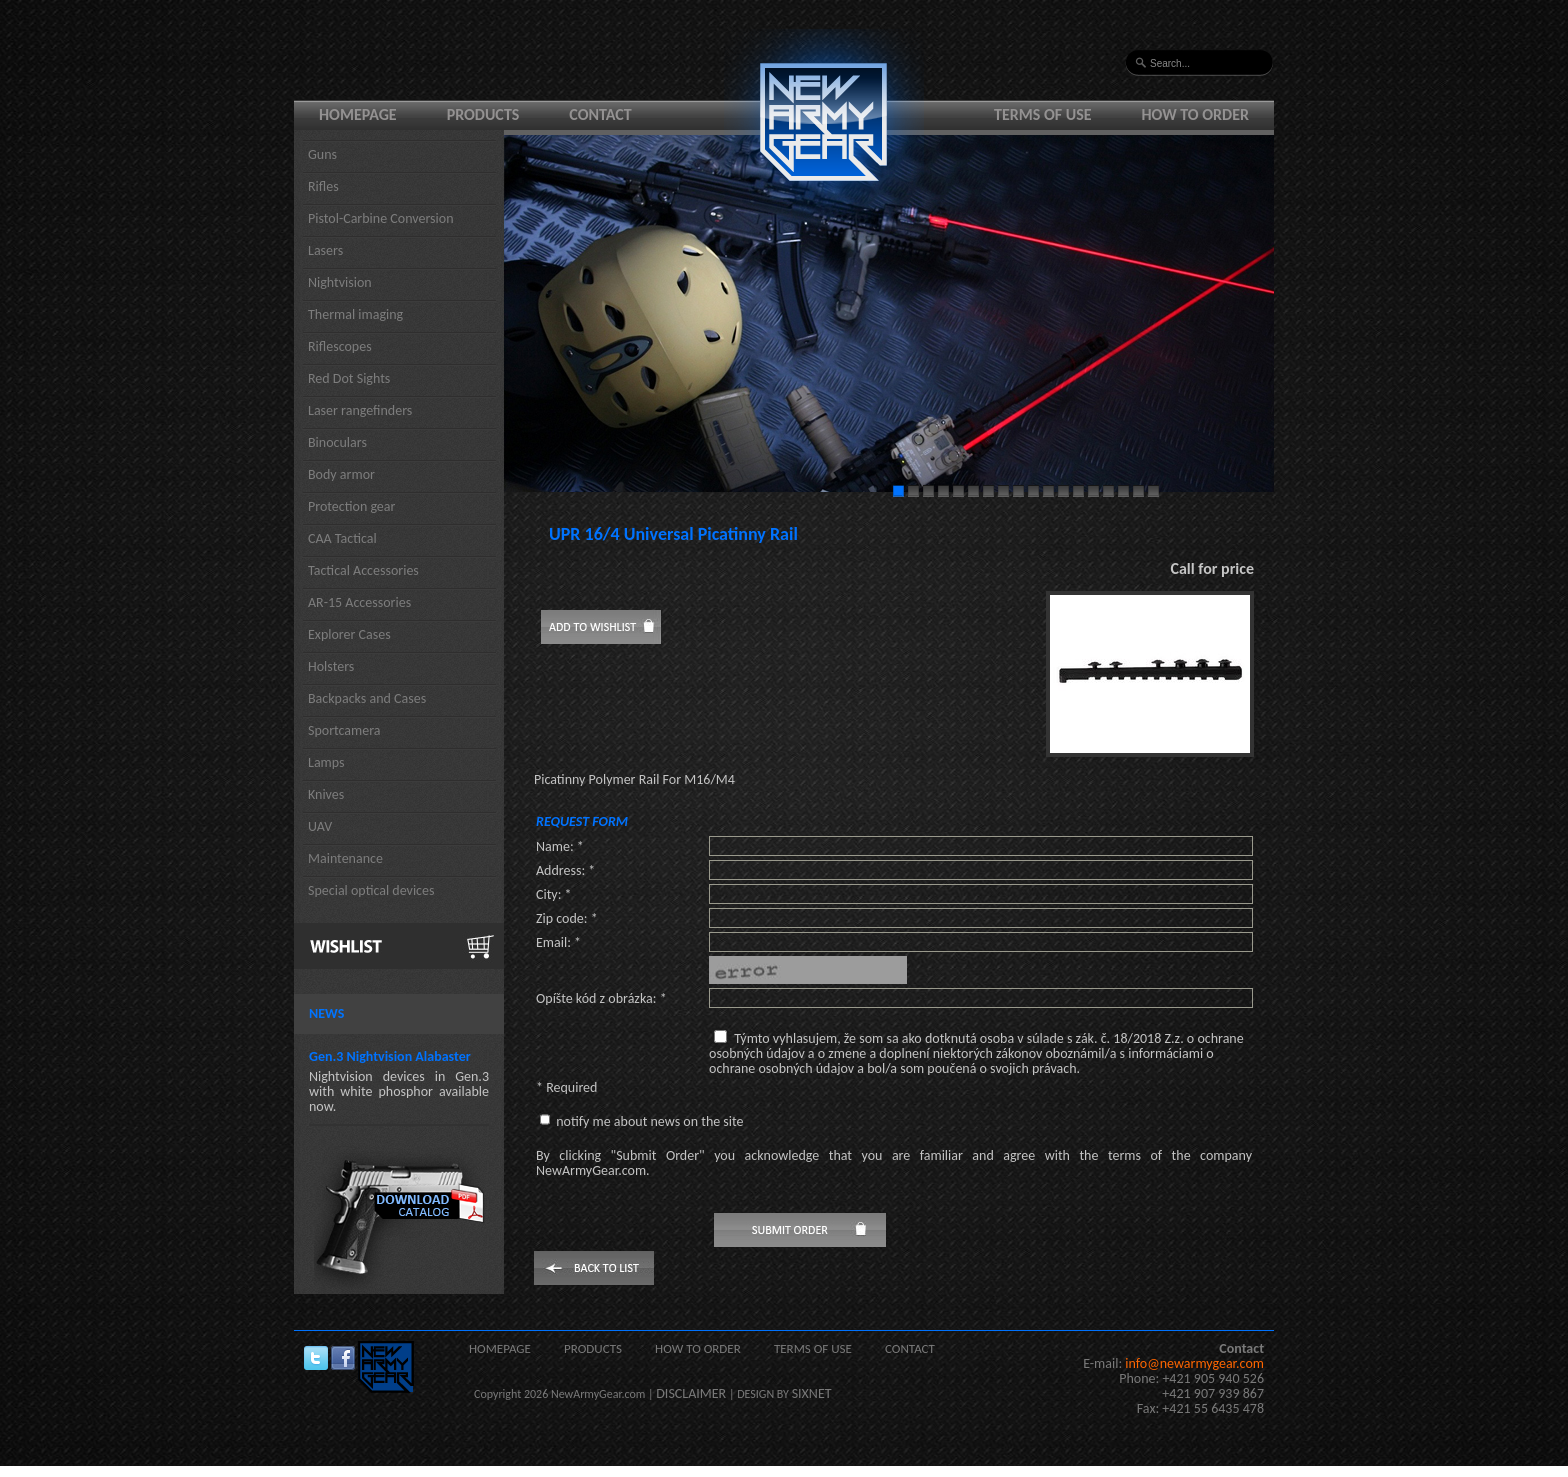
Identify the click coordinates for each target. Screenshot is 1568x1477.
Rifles (323, 186)
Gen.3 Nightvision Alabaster (390, 1056)
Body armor (341, 474)
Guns (322, 154)
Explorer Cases (349, 634)
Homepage (358, 114)
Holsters (331, 666)
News (326, 1013)
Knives (326, 794)
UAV (320, 826)
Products (483, 114)
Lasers (325, 250)
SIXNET (812, 1393)
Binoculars (337, 442)
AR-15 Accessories (359, 602)
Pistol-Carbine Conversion (381, 218)
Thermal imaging (355, 314)
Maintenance (345, 858)
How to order (1196, 114)
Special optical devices (371, 890)
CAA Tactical (342, 538)
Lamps (326, 762)
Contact (600, 114)
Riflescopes (340, 346)
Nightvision (340, 282)
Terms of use (1043, 114)
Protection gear (351, 506)
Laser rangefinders (360, 410)
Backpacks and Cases (367, 698)
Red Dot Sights (349, 378)
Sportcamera (344, 730)
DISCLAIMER (691, 1393)
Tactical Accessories (363, 570)
